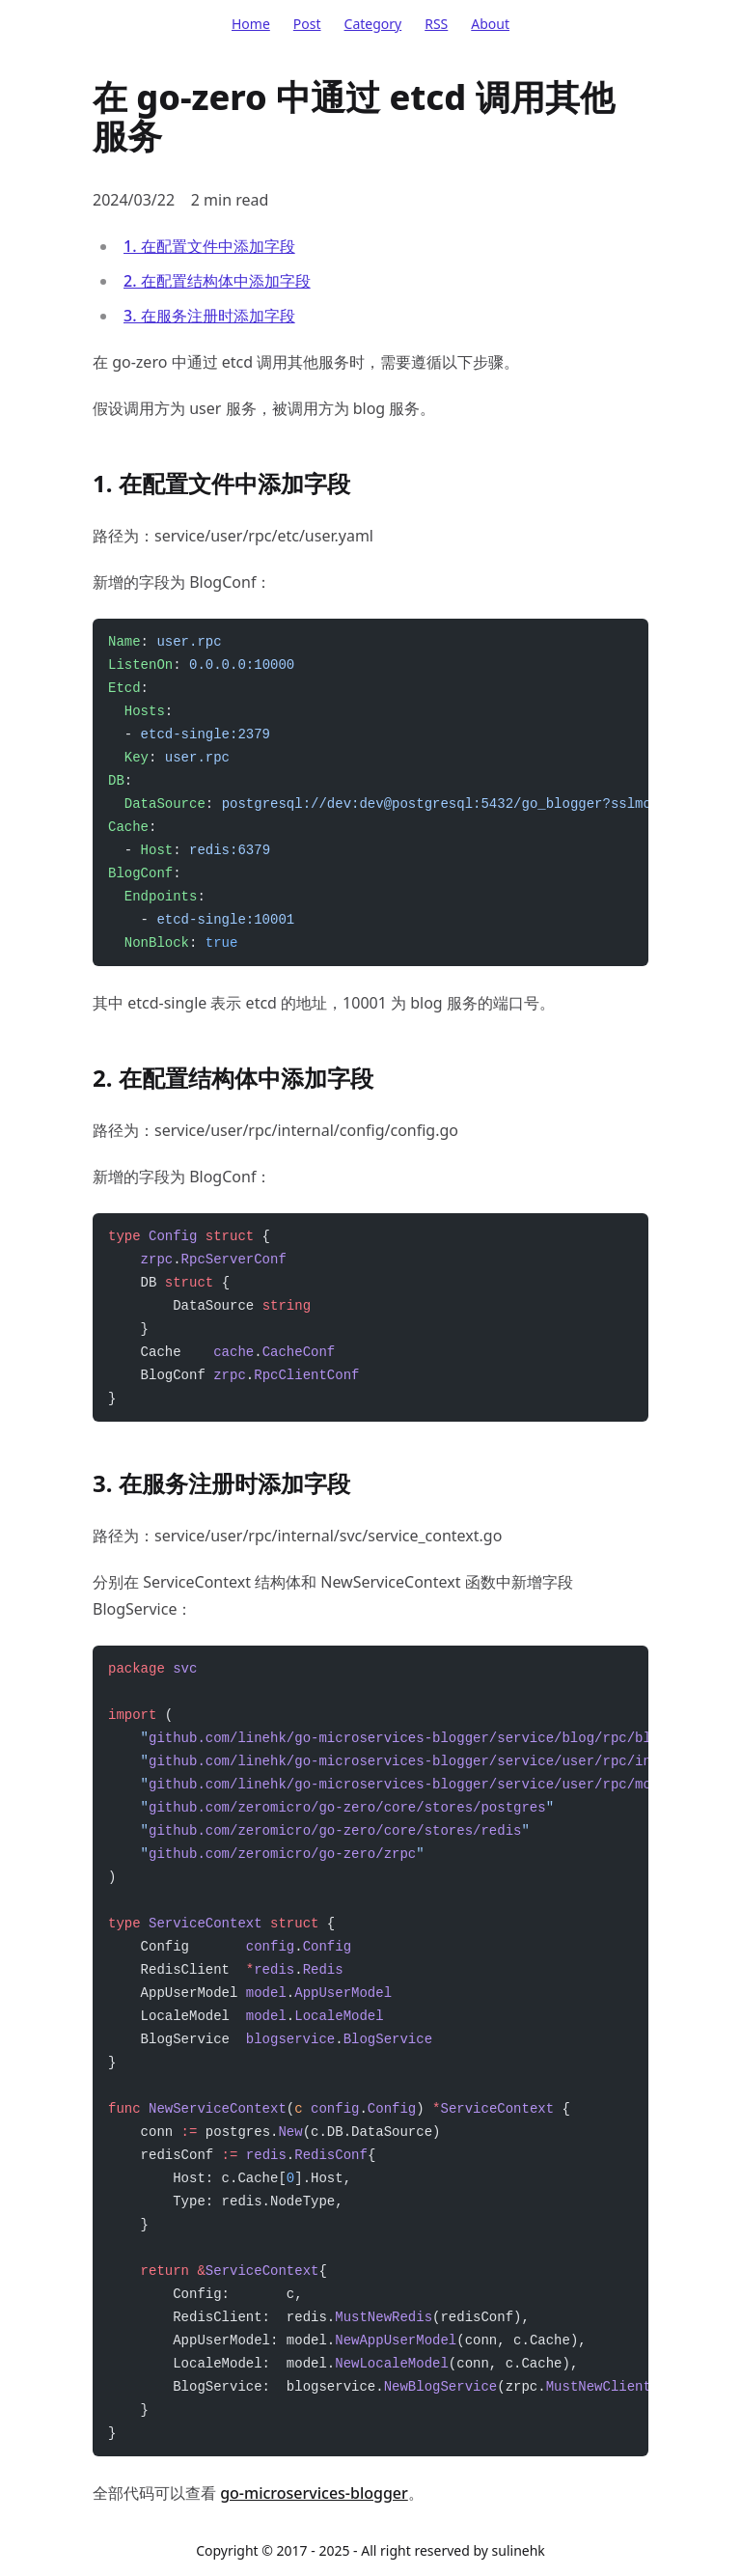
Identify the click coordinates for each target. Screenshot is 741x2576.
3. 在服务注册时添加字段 (209, 315)
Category (373, 23)
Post (307, 23)
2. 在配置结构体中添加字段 (217, 280)
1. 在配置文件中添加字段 (209, 246)
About (490, 23)
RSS (436, 23)
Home (251, 23)
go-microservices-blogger (314, 2493)
